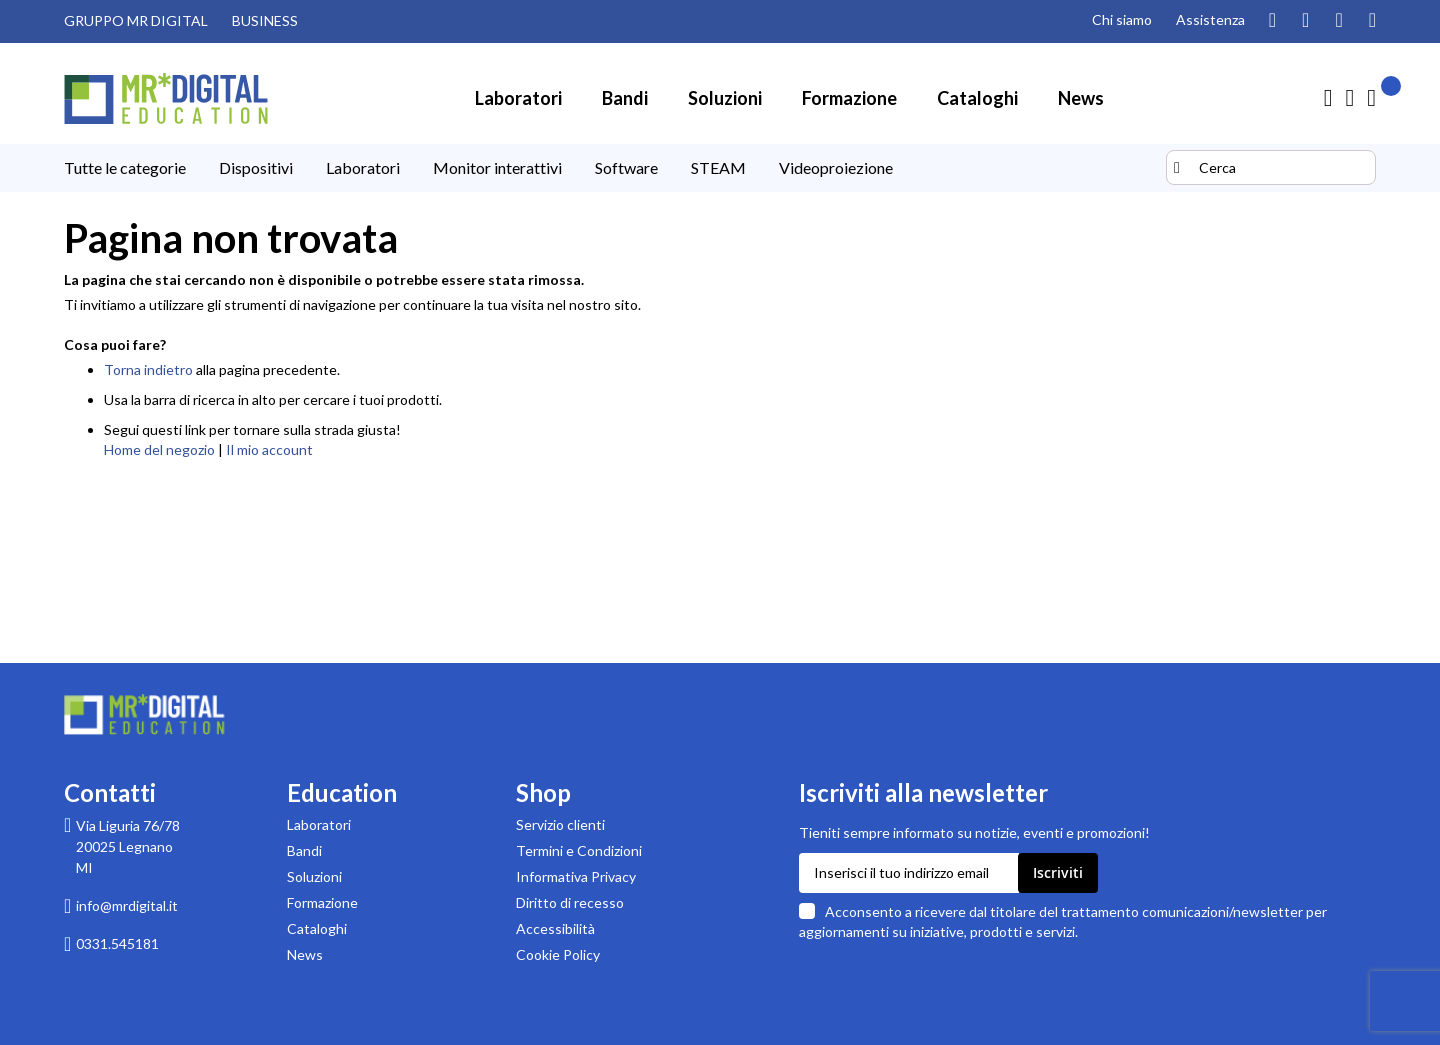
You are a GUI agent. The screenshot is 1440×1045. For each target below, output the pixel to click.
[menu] (612, 168)
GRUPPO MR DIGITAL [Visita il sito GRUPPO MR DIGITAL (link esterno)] (136, 20)
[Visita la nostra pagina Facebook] (1338, 21)
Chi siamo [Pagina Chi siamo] (1122, 19)
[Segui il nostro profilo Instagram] (1272, 21)
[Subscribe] (1058, 873)
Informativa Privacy (576, 876)
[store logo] (166, 98)
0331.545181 (117, 943)
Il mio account (269, 449)
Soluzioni (314, 876)
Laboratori (319, 824)
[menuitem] (518, 98)
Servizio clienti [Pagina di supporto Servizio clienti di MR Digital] (560, 824)
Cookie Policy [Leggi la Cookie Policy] (558, 954)
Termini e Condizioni (579, 850)
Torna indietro (148, 369)
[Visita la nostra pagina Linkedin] (1372, 21)
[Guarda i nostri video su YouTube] (1305, 21)
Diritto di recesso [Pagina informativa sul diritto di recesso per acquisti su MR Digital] (570, 902)
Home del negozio (159, 449)
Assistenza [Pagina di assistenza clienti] (1210, 19)
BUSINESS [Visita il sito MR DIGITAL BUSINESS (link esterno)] (265, 20)
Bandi (304, 850)
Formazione (322, 902)
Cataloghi (317, 928)
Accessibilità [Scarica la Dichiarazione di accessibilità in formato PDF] (555, 928)
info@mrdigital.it (127, 905)
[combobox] (1271, 167)
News (305, 954)
